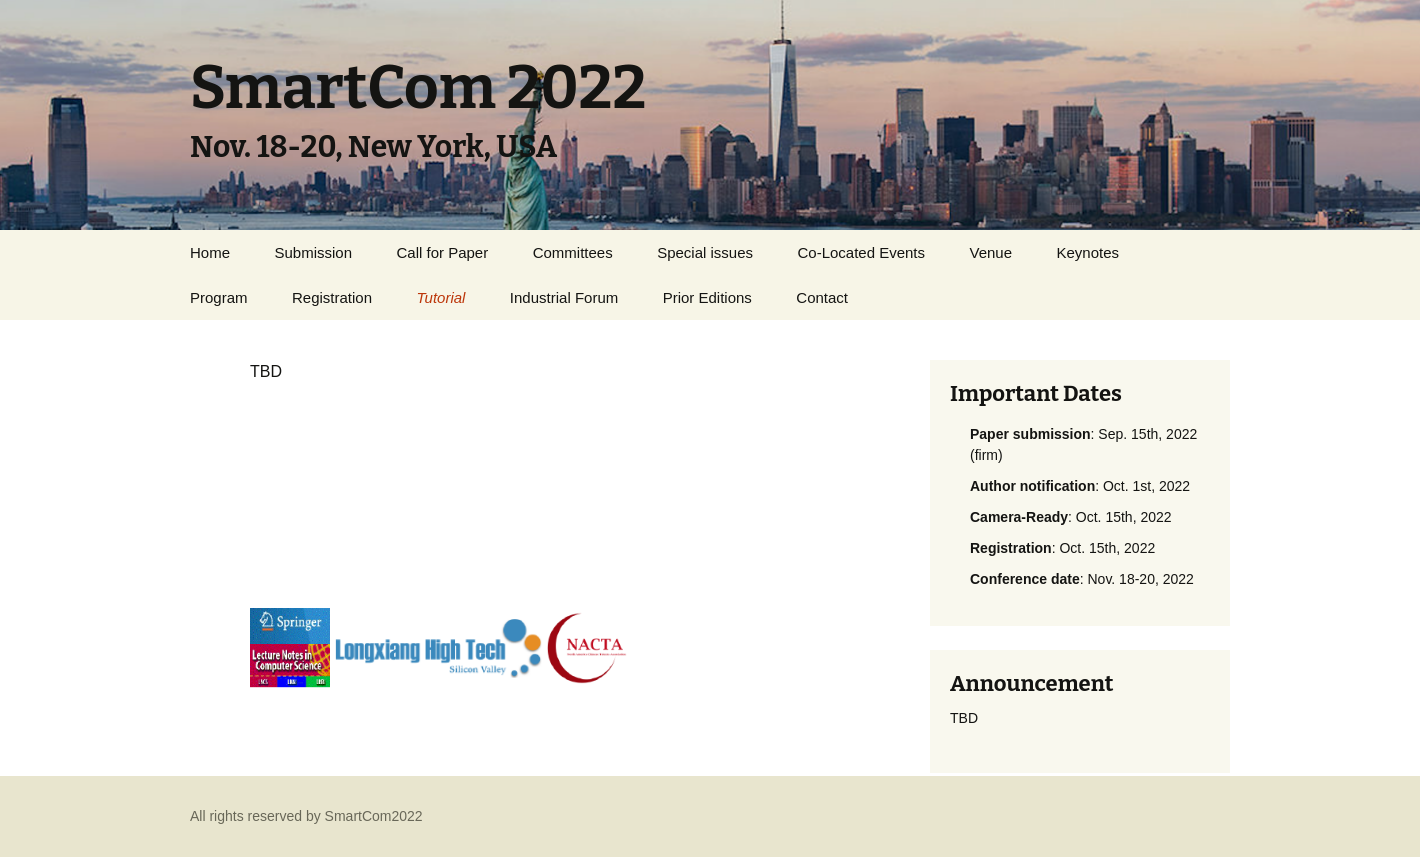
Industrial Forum (564, 297)
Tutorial (440, 297)
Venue (991, 252)
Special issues (705, 252)
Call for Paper (442, 252)
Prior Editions (707, 297)
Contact (822, 297)
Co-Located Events (861, 252)
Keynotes (1088, 252)
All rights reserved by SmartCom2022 (306, 816)
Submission (313, 252)
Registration (332, 297)
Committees (573, 252)
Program (219, 297)
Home (210, 252)
